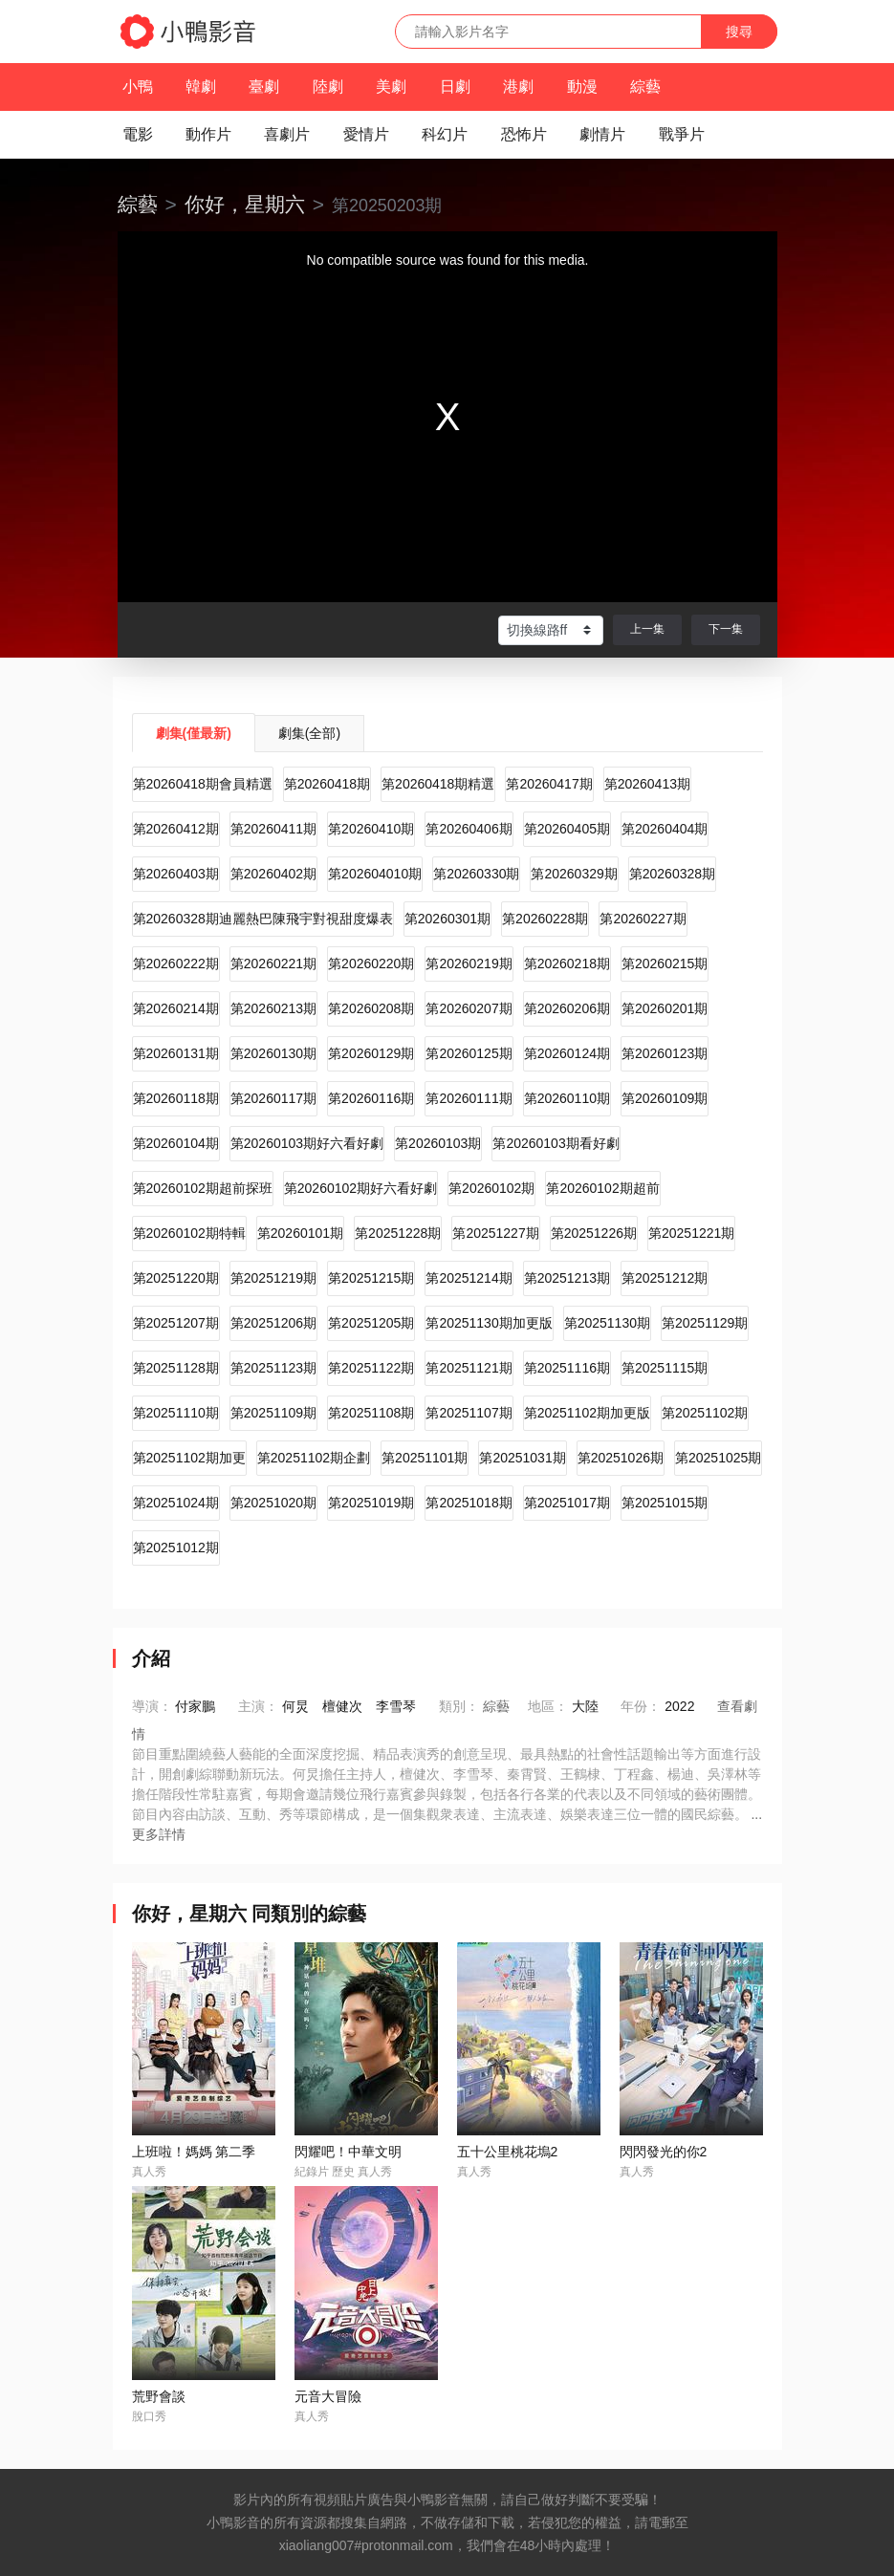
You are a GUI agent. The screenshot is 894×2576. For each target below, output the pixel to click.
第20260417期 (549, 783)
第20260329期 (574, 873)
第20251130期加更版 (488, 1323)
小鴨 (137, 86)
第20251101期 (425, 1457)
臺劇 (264, 86)
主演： (258, 1706)
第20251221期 (691, 1233)
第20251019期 (371, 1502)
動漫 (582, 86)
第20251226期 (594, 1233)
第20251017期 (567, 1502)
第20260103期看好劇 (555, 1143)
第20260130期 (273, 1053)
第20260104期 (176, 1143)
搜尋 (739, 31)
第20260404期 (664, 828)
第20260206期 (567, 1008)
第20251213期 (567, 1278)
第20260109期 (664, 1098)
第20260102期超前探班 (203, 1188)
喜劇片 (287, 134)
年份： (641, 1706)
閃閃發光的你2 (664, 2151)
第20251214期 (468, 1278)
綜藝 (645, 86)
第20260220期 (371, 963)
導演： (152, 1706)
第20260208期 (371, 1008)
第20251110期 (176, 1412)
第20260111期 (468, 1098)
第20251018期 (468, 1502)
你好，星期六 (245, 204)
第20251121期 (468, 1367)
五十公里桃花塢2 (507, 2151)
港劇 (518, 86)
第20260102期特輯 (189, 1233)
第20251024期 (176, 1502)
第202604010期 (375, 873)
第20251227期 (495, 1233)
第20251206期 (273, 1323)
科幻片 (445, 134)
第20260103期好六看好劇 (306, 1143)
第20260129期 (371, 1053)
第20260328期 (672, 873)
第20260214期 (176, 1008)
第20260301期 (447, 918)
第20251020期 (273, 1502)
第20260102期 (491, 1188)
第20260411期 (273, 828)
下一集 (726, 629)
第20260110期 (567, 1098)
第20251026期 (621, 1457)
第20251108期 (371, 1412)
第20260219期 (468, 963)
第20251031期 (522, 1457)
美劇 (391, 86)
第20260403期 (176, 873)
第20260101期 (300, 1233)
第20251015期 (664, 1502)
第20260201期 (664, 1008)
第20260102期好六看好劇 (360, 1188)
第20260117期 (273, 1098)
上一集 (647, 629)
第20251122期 (371, 1367)
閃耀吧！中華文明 (348, 2151)
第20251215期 (371, 1278)
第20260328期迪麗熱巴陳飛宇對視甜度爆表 (263, 918)
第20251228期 (398, 1233)
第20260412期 (176, 828)
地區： (548, 1706)
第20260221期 (273, 963)
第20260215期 (664, 963)
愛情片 (366, 134)
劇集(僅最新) (193, 733)
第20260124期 (567, 1053)
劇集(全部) (309, 733)
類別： (459, 1706)
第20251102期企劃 (313, 1457)
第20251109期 (273, 1412)
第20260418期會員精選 (203, 783)
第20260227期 (643, 918)
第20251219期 (273, 1278)
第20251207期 (176, 1323)
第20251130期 (607, 1323)
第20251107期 (468, 1412)
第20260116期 (371, 1098)
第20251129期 (705, 1323)
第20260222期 (176, 963)
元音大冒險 (327, 2396)
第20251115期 (664, 1367)
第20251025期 (718, 1457)
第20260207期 (468, 1008)
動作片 (208, 134)
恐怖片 (524, 134)
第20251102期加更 (189, 1457)
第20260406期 (468, 828)
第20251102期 (705, 1412)
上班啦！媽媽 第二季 (194, 2151)
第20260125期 (468, 1053)
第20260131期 (176, 1053)
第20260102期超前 (602, 1188)
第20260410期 (371, 828)
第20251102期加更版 (587, 1412)
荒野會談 (158, 2396)
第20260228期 (545, 918)
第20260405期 (567, 828)
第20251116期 (567, 1367)
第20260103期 (438, 1143)
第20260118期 (176, 1098)
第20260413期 (647, 783)
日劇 (455, 86)
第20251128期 (176, 1367)
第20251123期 (273, 1367)
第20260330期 (476, 873)
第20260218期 (567, 963)
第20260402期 (273, 873)
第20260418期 (327, 783)
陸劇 (328, 86)
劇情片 (602, 134)
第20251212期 (664, 1278)
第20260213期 (273, 1008)
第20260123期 (664, 1053)
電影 (137, 134)
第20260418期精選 (438, 783)
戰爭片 (682, 134)
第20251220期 (176, 1278)
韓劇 (200, 86)
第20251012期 (176, 1547)
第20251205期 (371, 1323)
